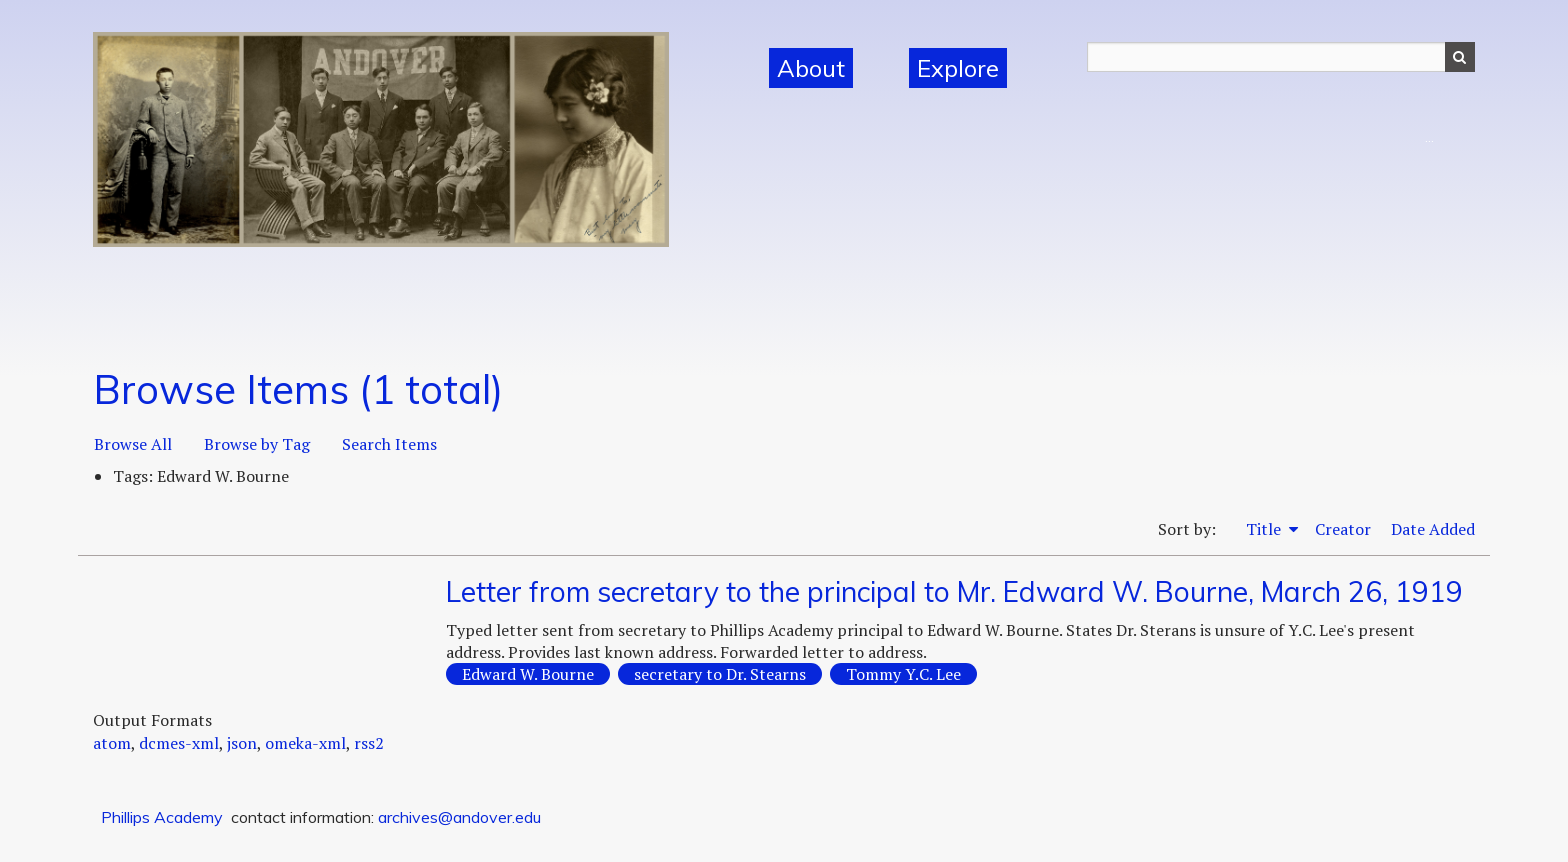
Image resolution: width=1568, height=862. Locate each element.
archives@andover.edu (459, 817)
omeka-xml (305, 743)
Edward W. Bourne (528, 674)
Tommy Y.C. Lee (903, 674)
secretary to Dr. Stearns (720, 674)
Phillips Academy (162, 817)
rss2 (369, 743)
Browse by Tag (257, 444)
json (242, 743)
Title (1265, 529)
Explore (958, 68)
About (811, 68)
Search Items (389, 444)
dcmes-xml (179, 743)
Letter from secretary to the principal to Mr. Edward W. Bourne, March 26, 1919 (954, 591)
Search (1460, 57)
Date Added (1433, 529)
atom (112, 743)
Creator (1343, 529)
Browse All (133, 444)
